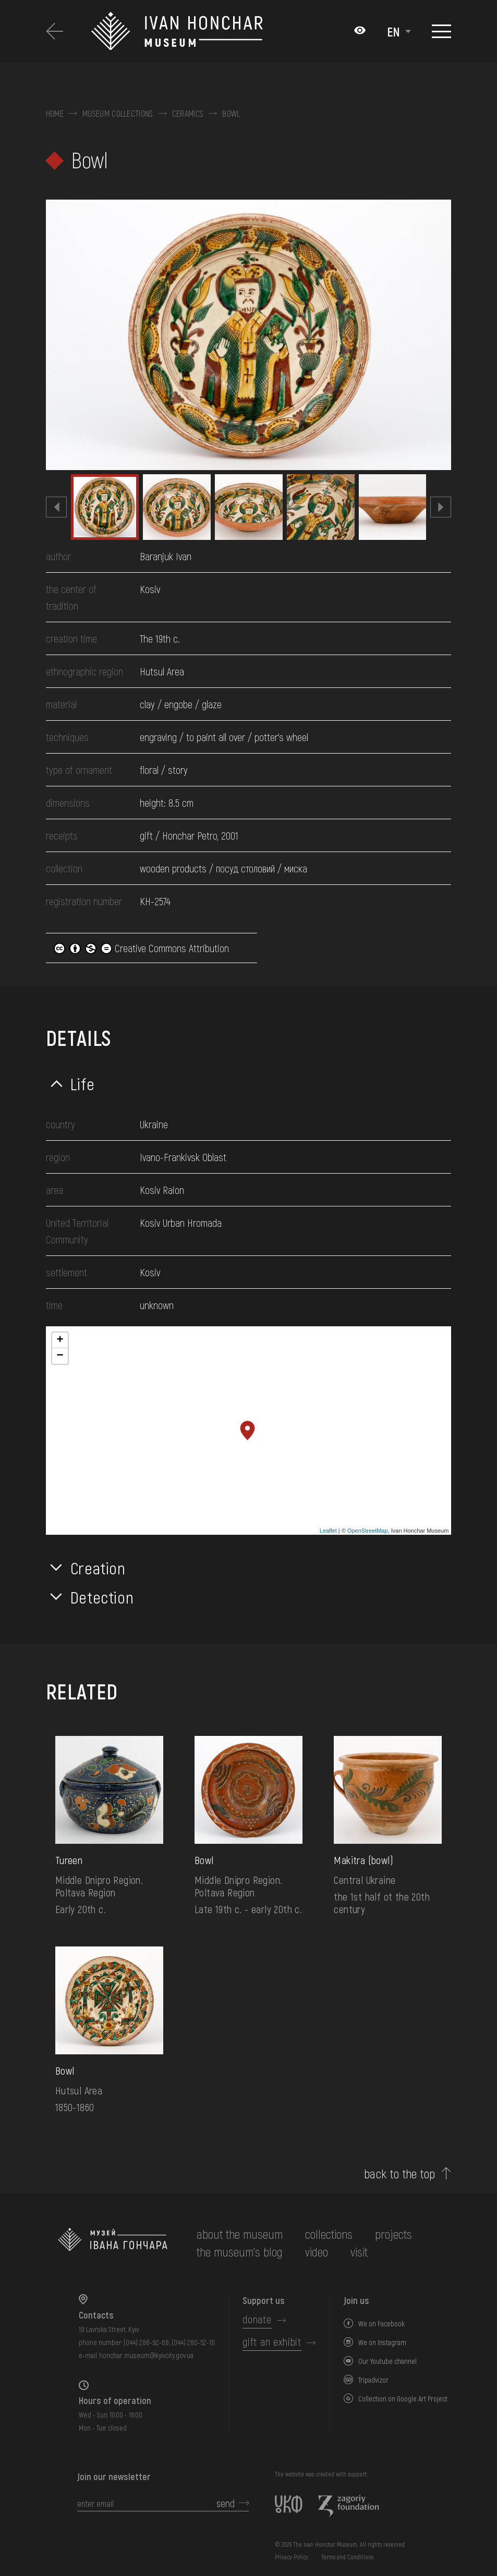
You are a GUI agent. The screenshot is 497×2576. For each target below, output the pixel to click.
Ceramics (188, 113)
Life (82, 1083)
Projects (393, 2233)
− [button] (60, 1356)
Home (55, 113)
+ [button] (60, 1340)
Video (316, 2251)
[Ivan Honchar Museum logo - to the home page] (178, 31)
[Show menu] (441, 31)
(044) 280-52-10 (193, 2342)
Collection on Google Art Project (402, 2398)
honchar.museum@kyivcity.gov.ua (146, 2355)
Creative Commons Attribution (141, 948)
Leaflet (328, 1530)
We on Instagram (382, 2342)
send (225, 2503)
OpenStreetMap (367, 1530)
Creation (98, 1567)
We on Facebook (381, 2323)
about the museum (240, 2233)
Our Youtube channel (387, 2361)
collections (329, 2233)
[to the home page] (112, 2243)
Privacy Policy (291, 2556)
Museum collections (117, 113)
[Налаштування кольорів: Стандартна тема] (360, 31)
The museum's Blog (240, 2251)
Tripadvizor (373, 2379)
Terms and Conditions (347, 2556)
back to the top (399, 2173)
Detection (102, 1597)
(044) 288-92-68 (146, 2342)
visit (359, 2251)
